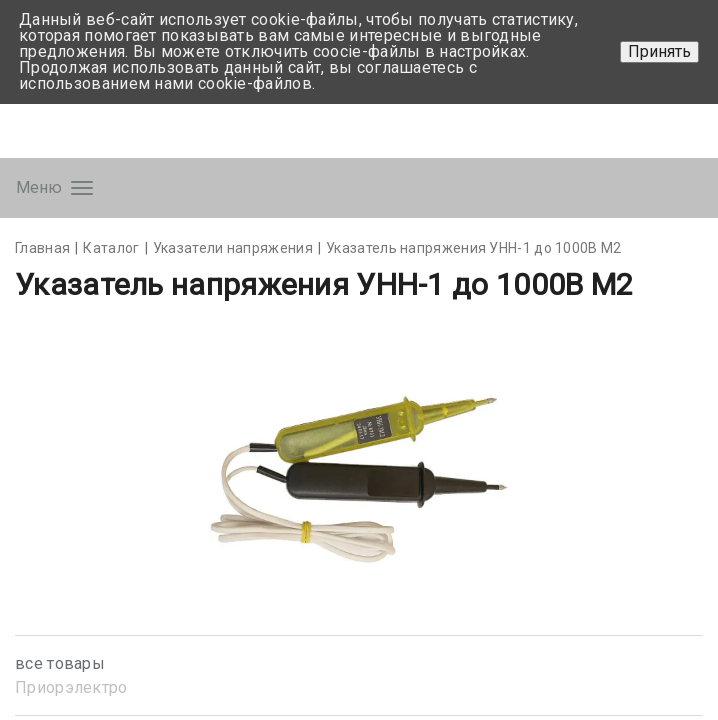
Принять (659, 51)
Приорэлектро (71, 687)
